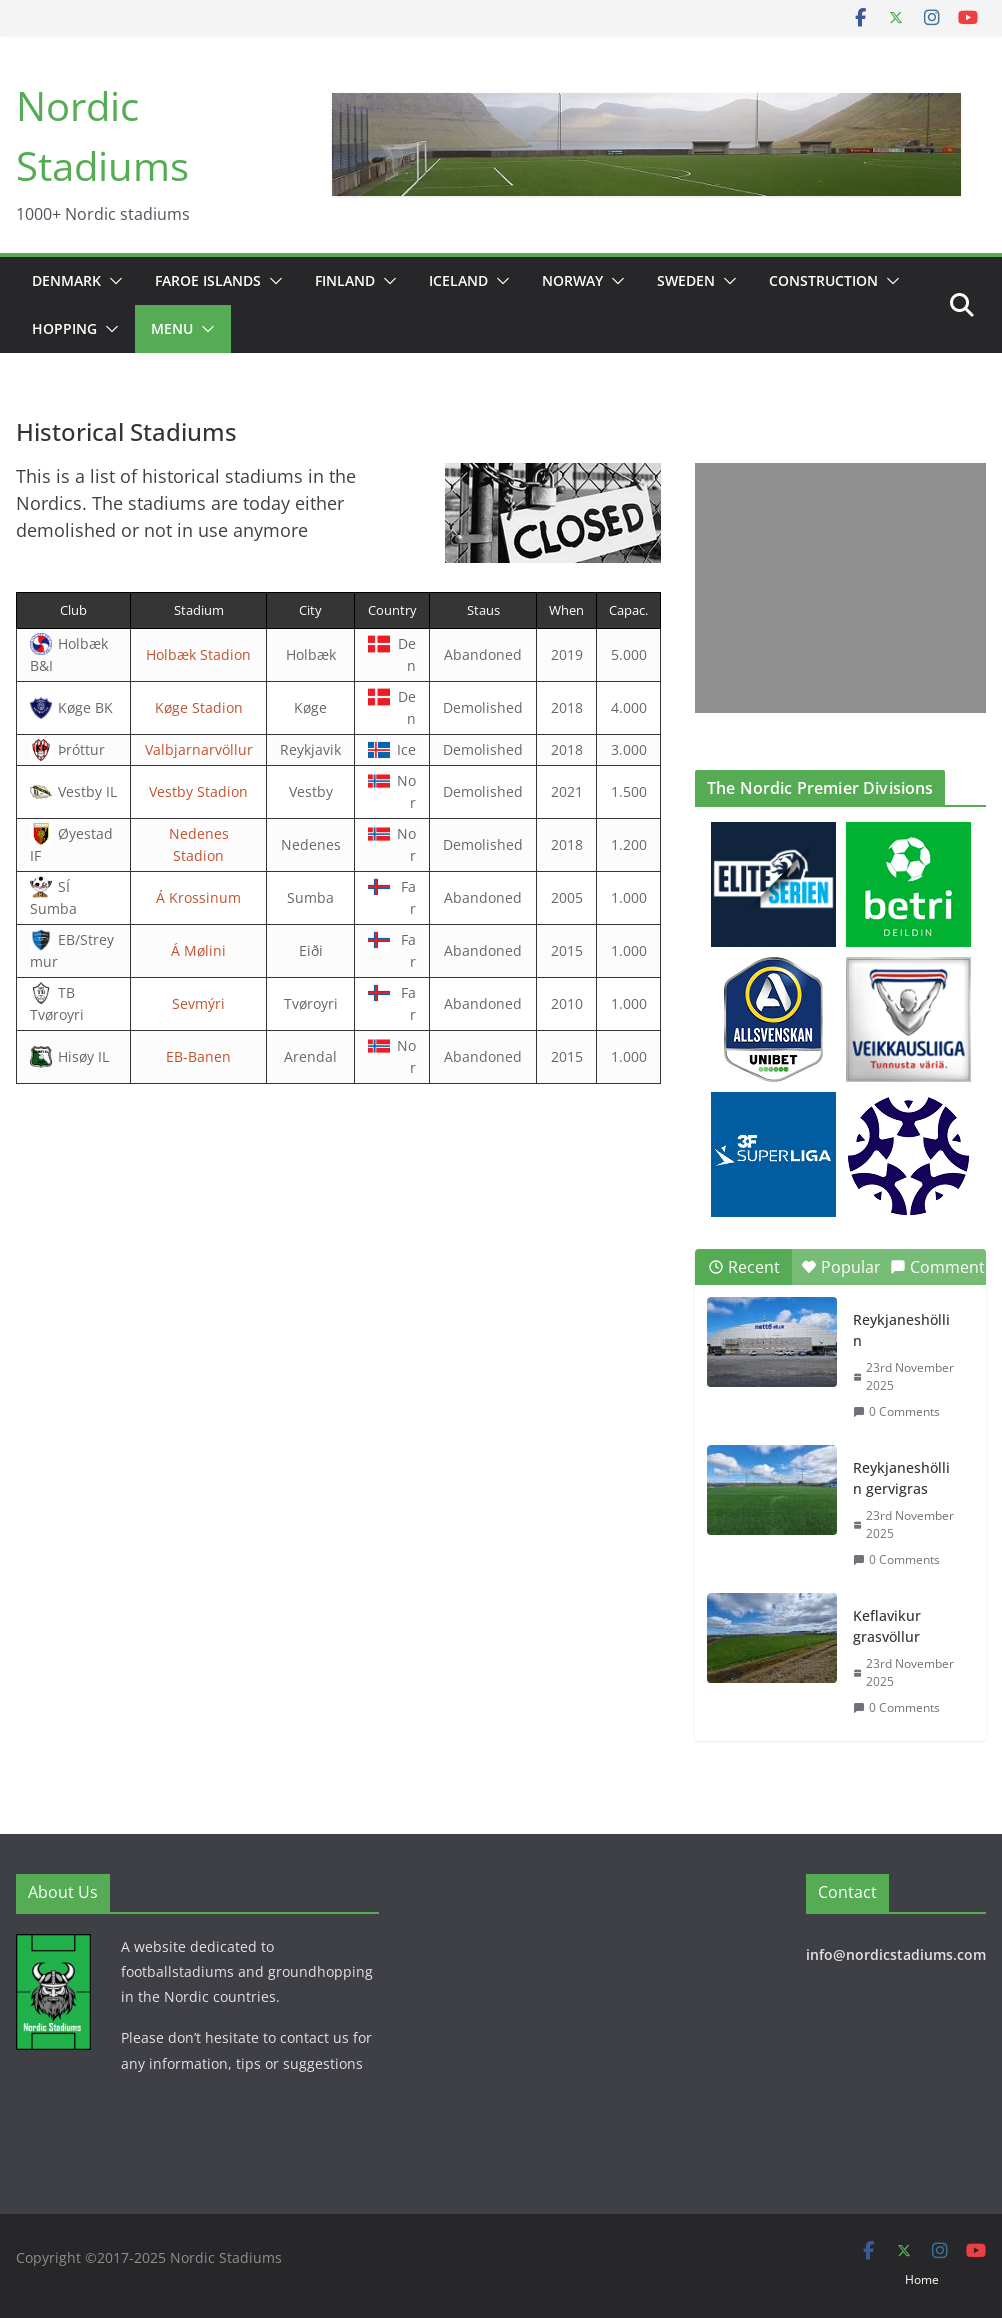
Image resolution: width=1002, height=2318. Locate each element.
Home (922, 2279)
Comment (937, 1267)
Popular (841, 1267)
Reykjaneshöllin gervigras (901, 1478)
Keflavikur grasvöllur (887, 1626)
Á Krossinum (198, 897)
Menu (172, 328)
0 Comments (896, 1411)
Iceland (458, 280)
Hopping (64, 328)
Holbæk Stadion (198, 654)
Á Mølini (198, 950)
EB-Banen (198, 1056)
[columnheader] (74, 611)
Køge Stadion (199, 707)
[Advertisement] (823, 588)
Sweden (686, 280)
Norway (572, 280)
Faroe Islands (208, 280)
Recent (744, 1267)
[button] (112, 281)
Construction (823, 280)
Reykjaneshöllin (901, 1330)
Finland (345, 280)
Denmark (66, 280)
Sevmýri (198, 1003)
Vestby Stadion (198, 791)
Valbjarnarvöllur (199, 749)
